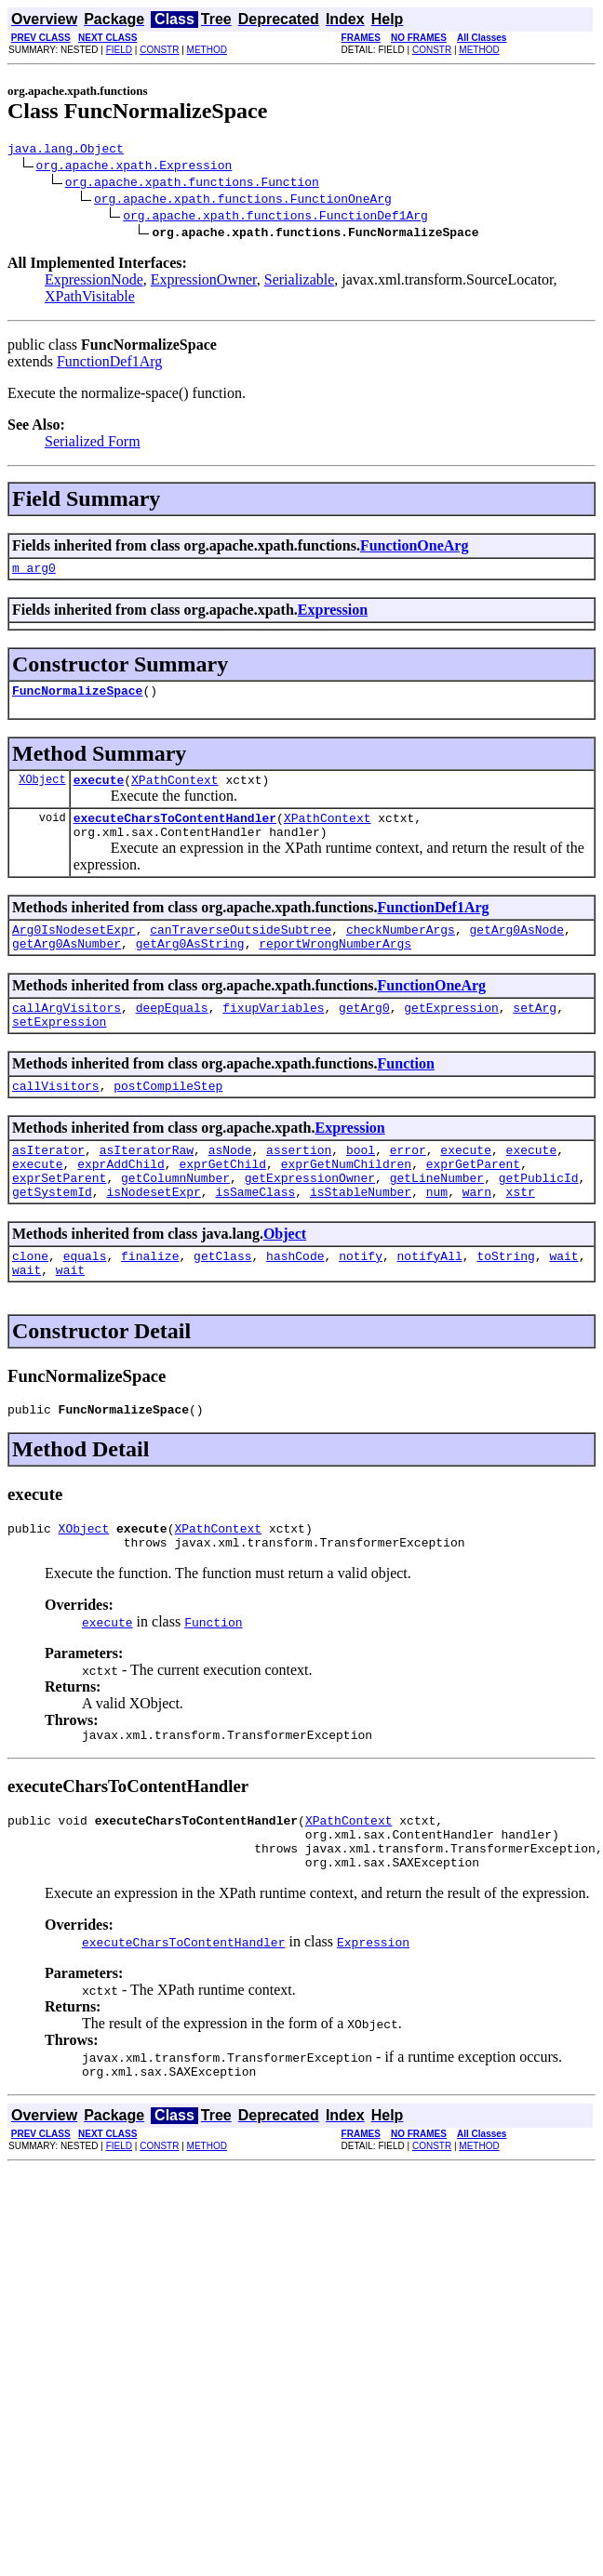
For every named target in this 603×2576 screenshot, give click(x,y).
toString (505, 1300)
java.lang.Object (65, 150)
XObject (42, 790)
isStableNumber (360, 1233)
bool (360, 1183)
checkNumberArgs (400, 948)
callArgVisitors (66, 1032)
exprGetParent (473, 1199)
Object (284, 1275)
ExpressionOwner (204, 282)
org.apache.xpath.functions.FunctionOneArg (243, 201)
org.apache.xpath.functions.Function (192, 184)
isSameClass (255, 1233)
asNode (230, 1183)
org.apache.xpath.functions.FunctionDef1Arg (275, 217)
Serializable (299, 282)
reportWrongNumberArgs (335, 965)
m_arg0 (34, 572)
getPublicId (539, 1216)
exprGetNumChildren (346, 1199)
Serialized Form (93, 444)
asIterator (48, 1183)
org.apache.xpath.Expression (134, 167)
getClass (222, 1300)
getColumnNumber (175, 1216)
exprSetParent (59, 1216)
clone (30, 1300)
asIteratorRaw (147, 1183)
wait (563, 1300)
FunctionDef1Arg (109, 364)
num (437, 1233)
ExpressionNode (94, 282)
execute (99, 790)
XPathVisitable (90, 299)
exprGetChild (222, 1199)
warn (476, 1233)
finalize (150, 1300)
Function (406, 1091)
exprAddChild (121, 1199)
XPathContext (175, 790)
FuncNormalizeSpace (77, 698)
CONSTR (159, 50)
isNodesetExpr (153, 1233)
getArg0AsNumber (66, 965)
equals (85, 1300)
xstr (520, 1233)
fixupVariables (273, 1032)
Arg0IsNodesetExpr (74, 948)
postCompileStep (168, 1116)
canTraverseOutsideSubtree (240, 948)
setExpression (59, 1049)
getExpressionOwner (310, 1216)
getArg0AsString (190, 965)
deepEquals (172, 1032)
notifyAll (429, 1300)
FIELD (119, 50)
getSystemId (52, 1233)
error (408, 1183)
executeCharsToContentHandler (175, 831)
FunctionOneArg (414, 548)
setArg (534, 1032)
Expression (333, 615)
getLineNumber (437, 1216)
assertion (298, 1183)
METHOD (207, 50)
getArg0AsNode (516, 948)
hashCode (295, 1300)
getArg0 (364, 1032)
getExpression (451, 1032)
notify (360, 1300)
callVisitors (56, 1116)
